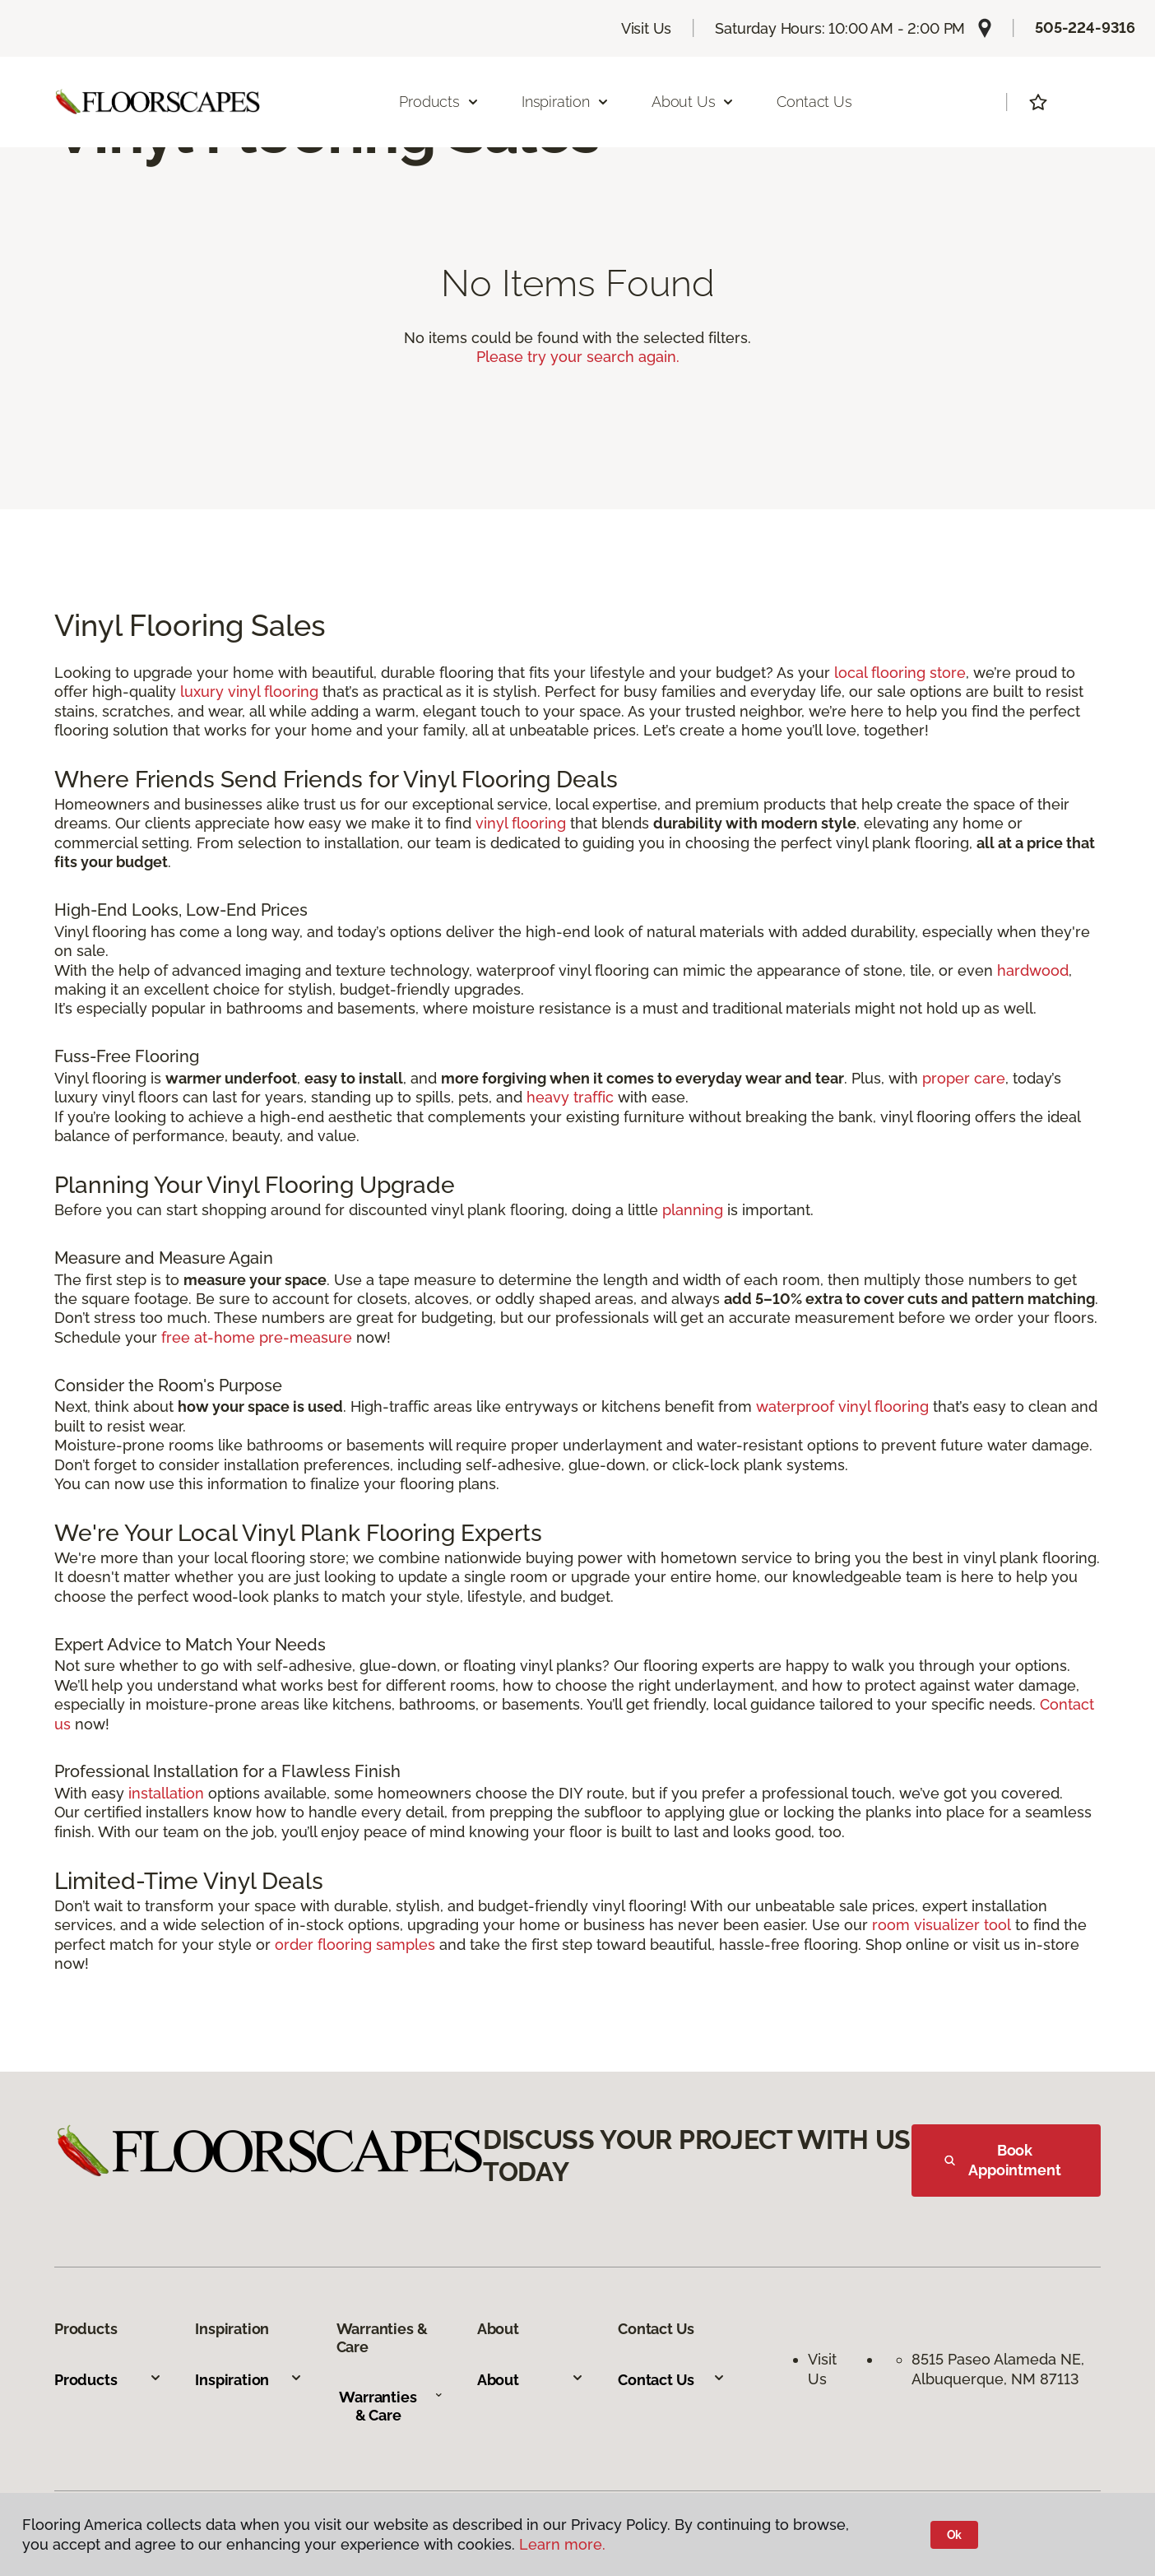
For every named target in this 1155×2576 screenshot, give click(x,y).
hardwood (1033, 970)
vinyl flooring (520, 823)
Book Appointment (1002, 2160)
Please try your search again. (578, 356)
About (531, 2379)
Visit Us (646, 28)
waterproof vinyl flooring (842, 1406)
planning (692, 1209)
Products (108, 2379)
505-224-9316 (1085, 27)
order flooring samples (355, 1944)
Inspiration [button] (566, 101)
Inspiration (249, 2379)
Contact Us (814, 101)
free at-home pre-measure (256, 1337)
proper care (963, 1078)
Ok (954, 2534)
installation (166, 1793)
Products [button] (439, 101)
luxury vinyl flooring (249, 691)
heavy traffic (570, 1097)
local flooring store (900, 672)
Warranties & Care (391, 2406)
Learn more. (562, 2544)
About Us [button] (693, 101)
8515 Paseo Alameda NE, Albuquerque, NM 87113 (999, 2369)
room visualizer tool (941, 1924)
